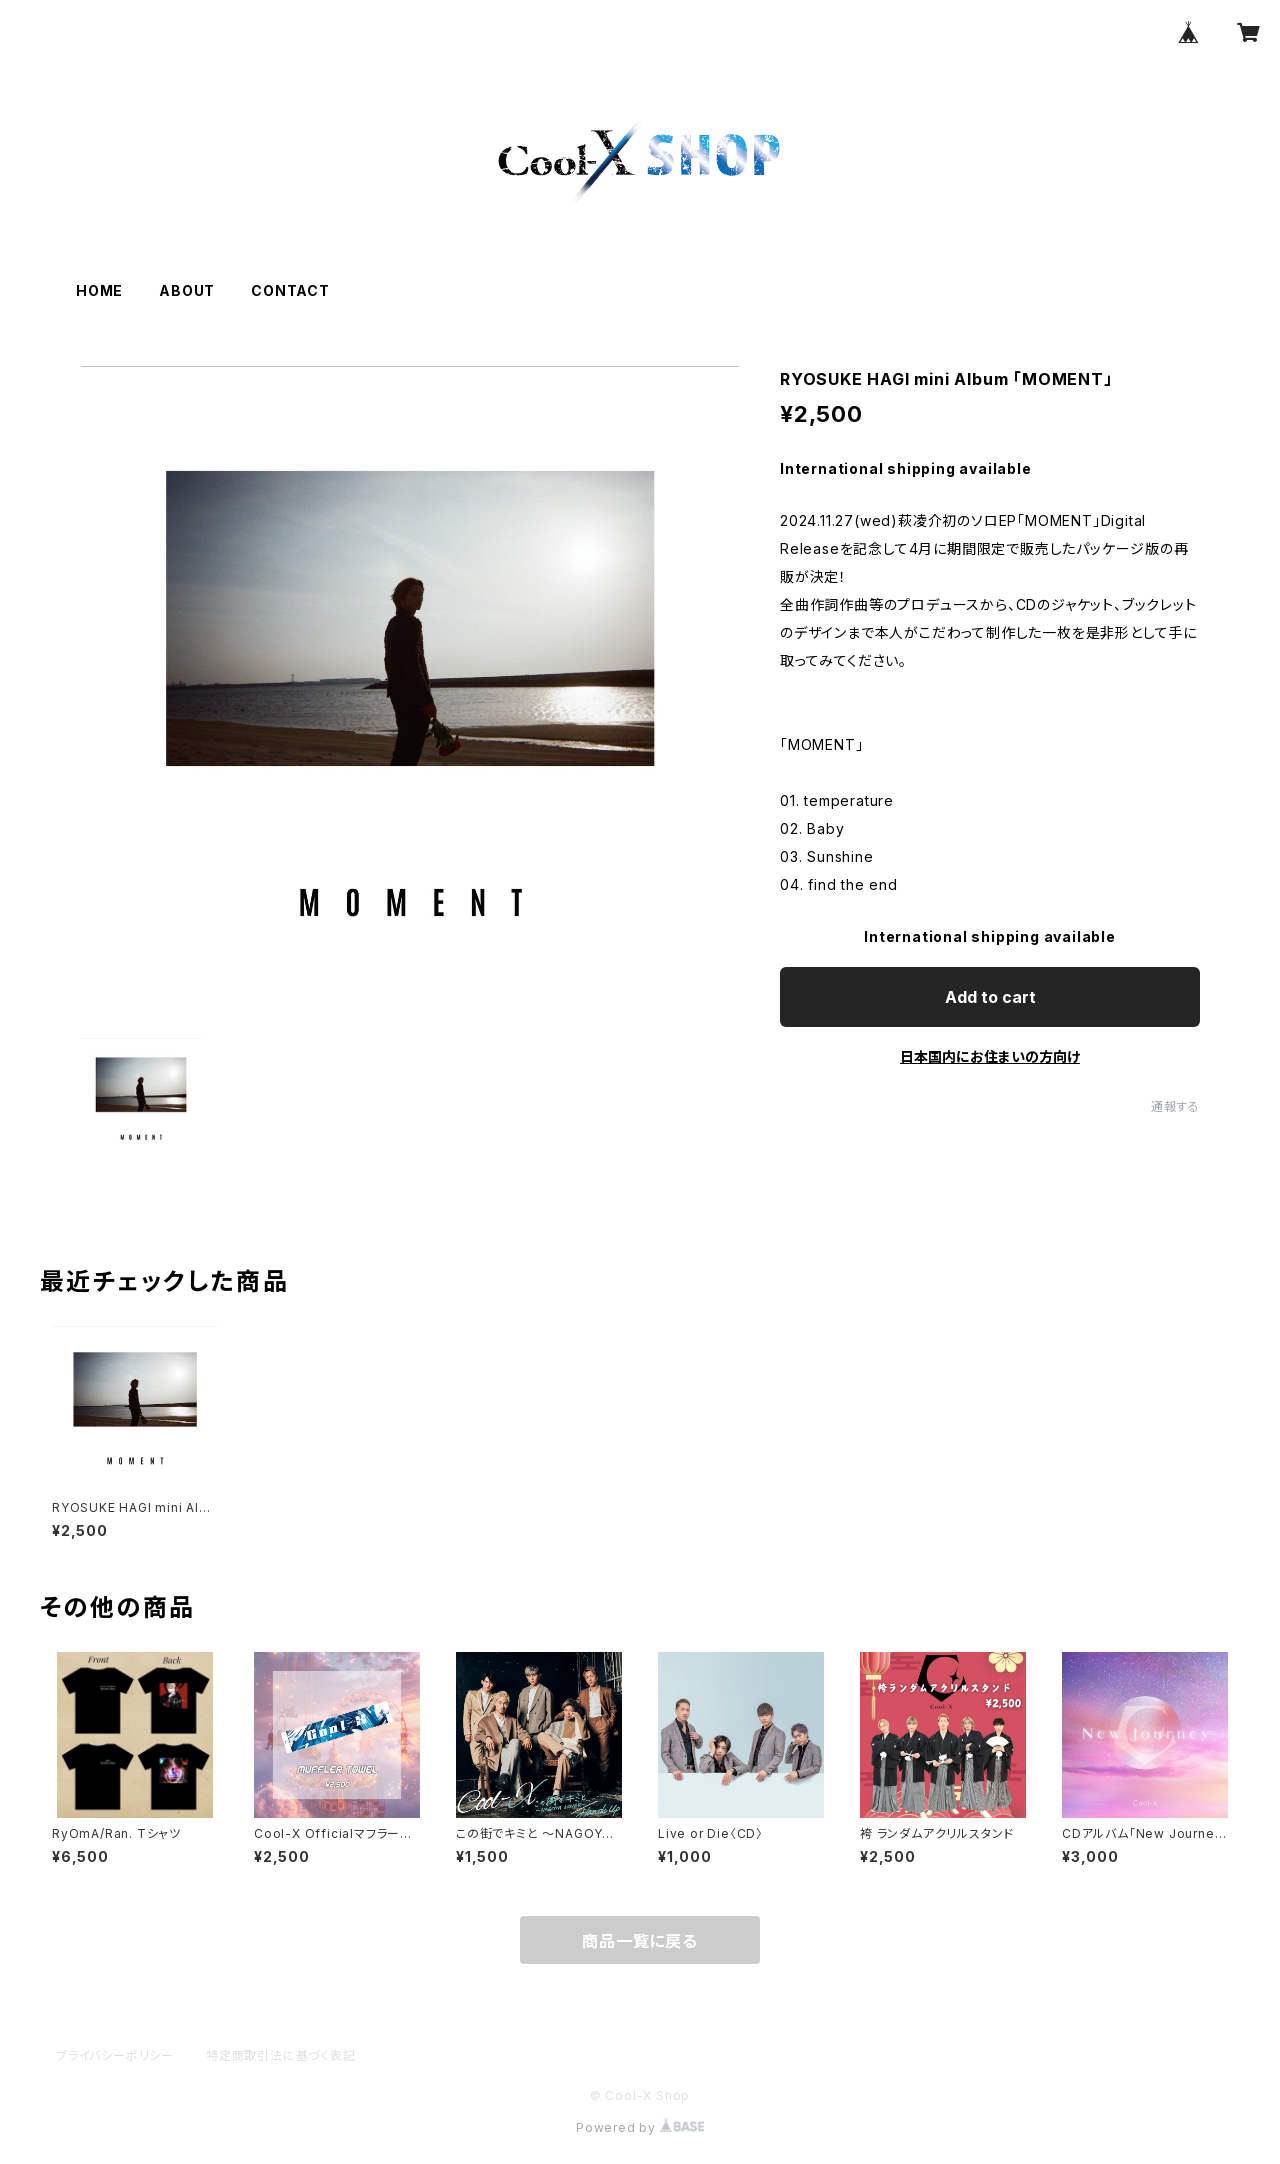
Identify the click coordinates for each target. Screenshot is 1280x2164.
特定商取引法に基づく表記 (281, 2055)
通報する (1175, 1106)
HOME (99, 290)
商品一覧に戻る (640, 1941)
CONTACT (290, 290)
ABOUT (187, 290)
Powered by (640, 2127)
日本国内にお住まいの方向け (990, 1056)
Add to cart (990, 997)
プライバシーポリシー (115, 2055)
